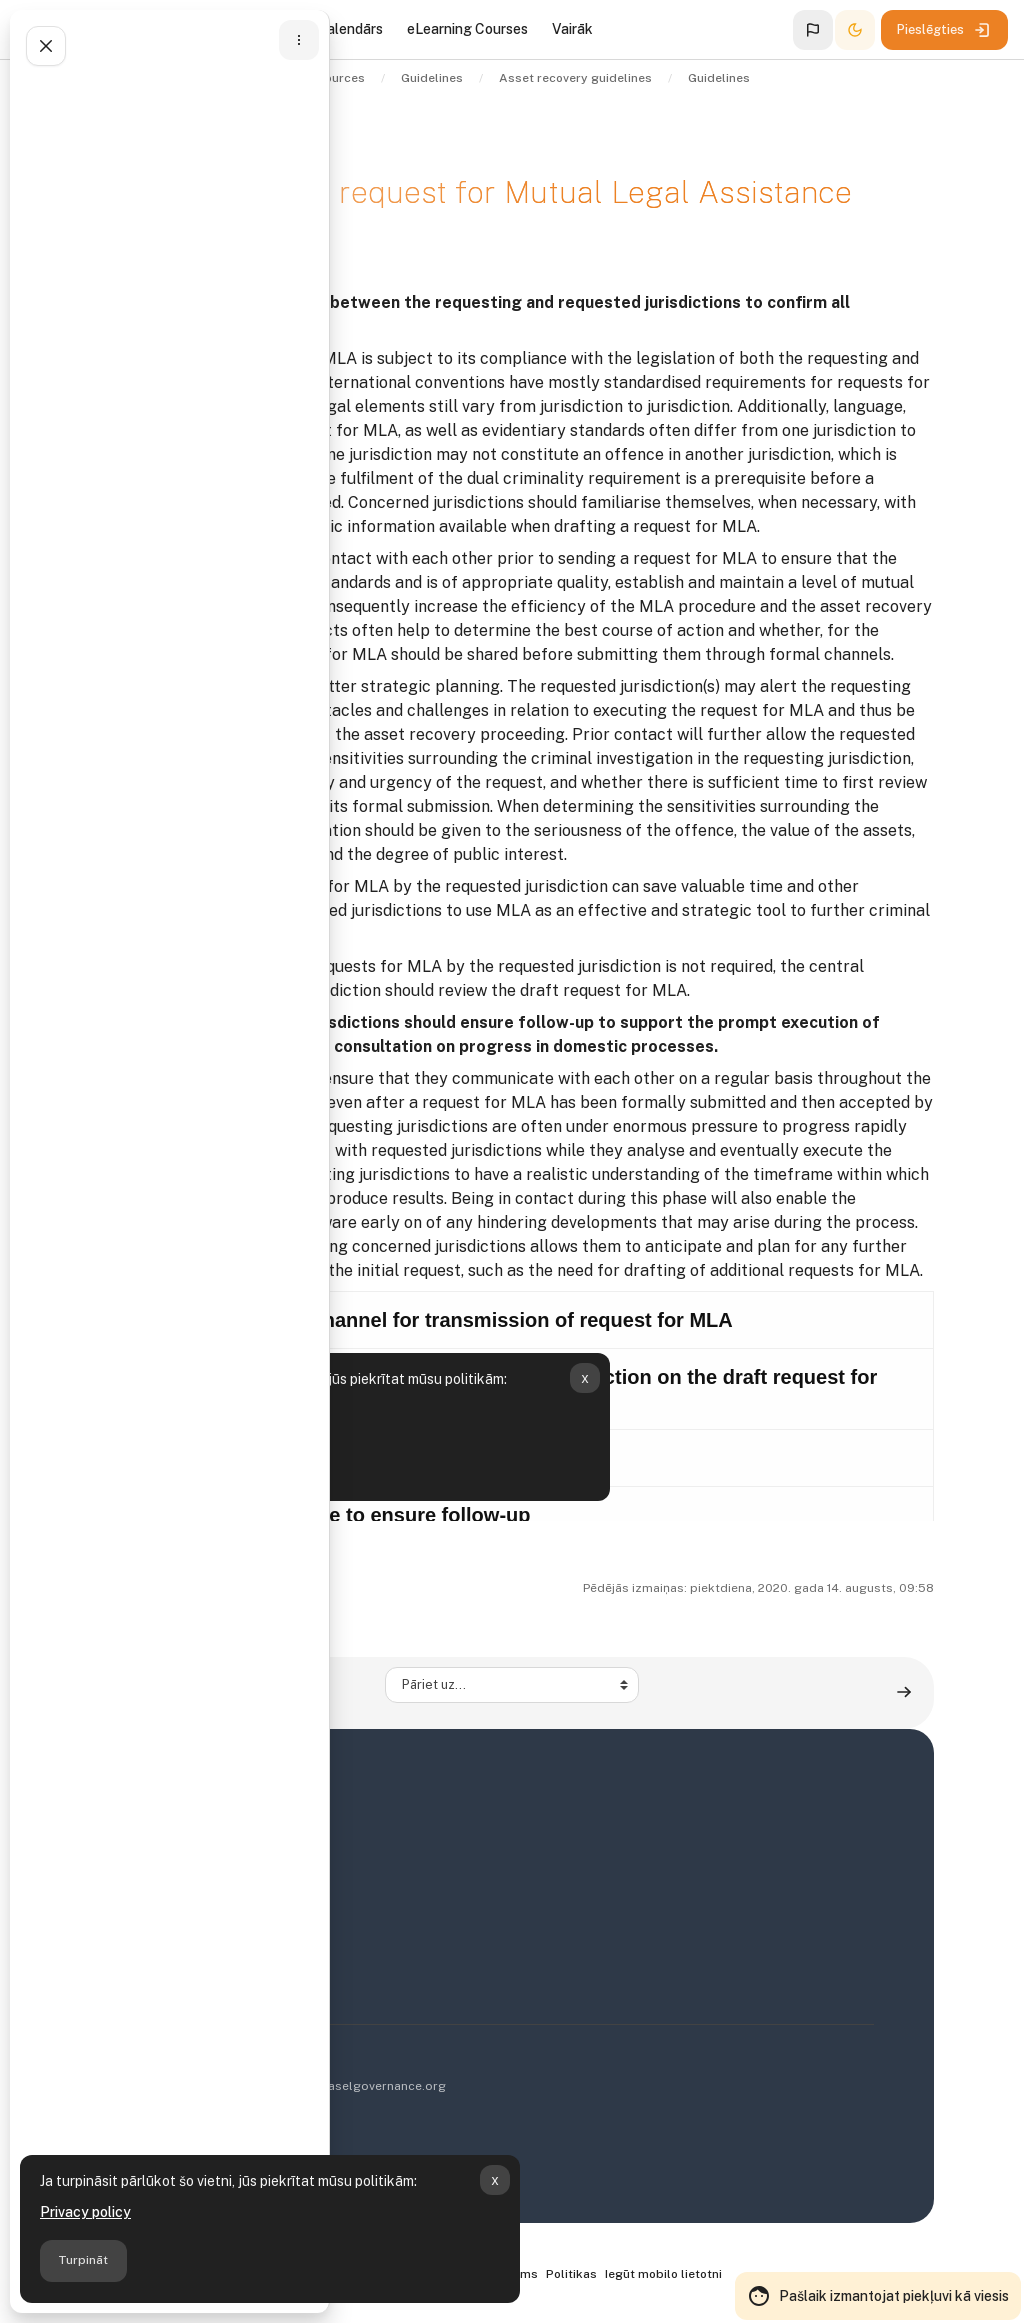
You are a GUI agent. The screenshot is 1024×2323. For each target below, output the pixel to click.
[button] (813, 30)
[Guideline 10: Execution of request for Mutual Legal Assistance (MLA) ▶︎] (904, 1692)
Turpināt (83, 2260)
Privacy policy (85, 2212)
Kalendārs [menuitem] (350, 29)
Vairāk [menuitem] (572, 29)
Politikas (571, 2274)
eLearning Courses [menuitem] (467, 29)
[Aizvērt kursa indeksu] (46, 46)
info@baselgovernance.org (366, 2086)
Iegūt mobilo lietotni (663, 2274)
